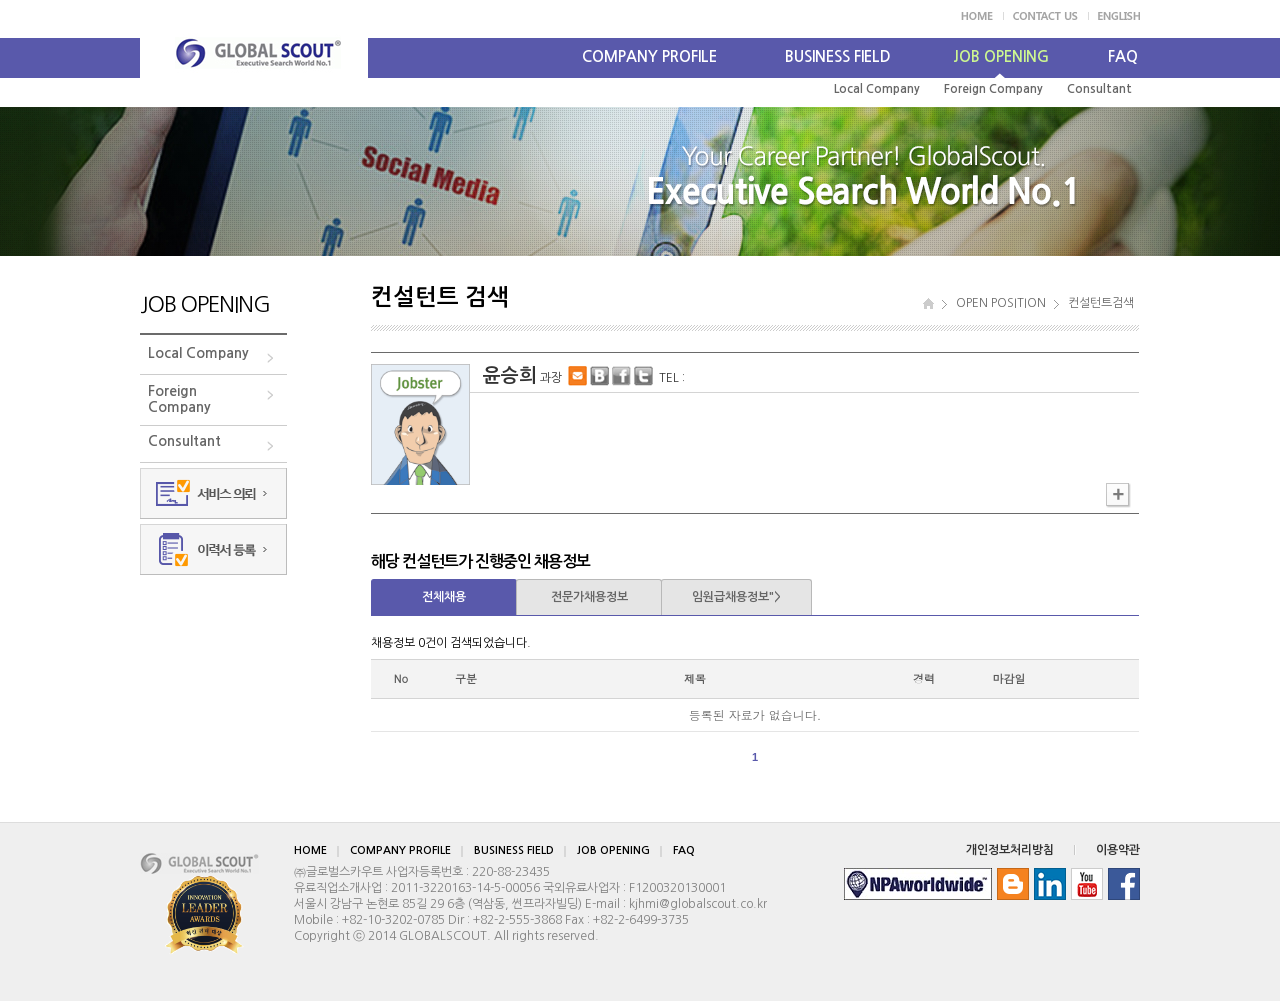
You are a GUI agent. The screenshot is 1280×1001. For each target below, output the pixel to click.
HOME (310, 850)
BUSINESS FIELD (838, 56)
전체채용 (444, 597)
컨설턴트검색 (1101, 303)
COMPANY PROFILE (649, 56)
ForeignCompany (179, 399)
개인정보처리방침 (1010, 850)
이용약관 (1118, 850)
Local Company (877, 89)
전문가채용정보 (589, 597)
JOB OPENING (1001, 56)
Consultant (1099, 89)
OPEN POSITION (1001, 303)
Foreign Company (993, 89)
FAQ (1123, 56)
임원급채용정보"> (736, 597)
